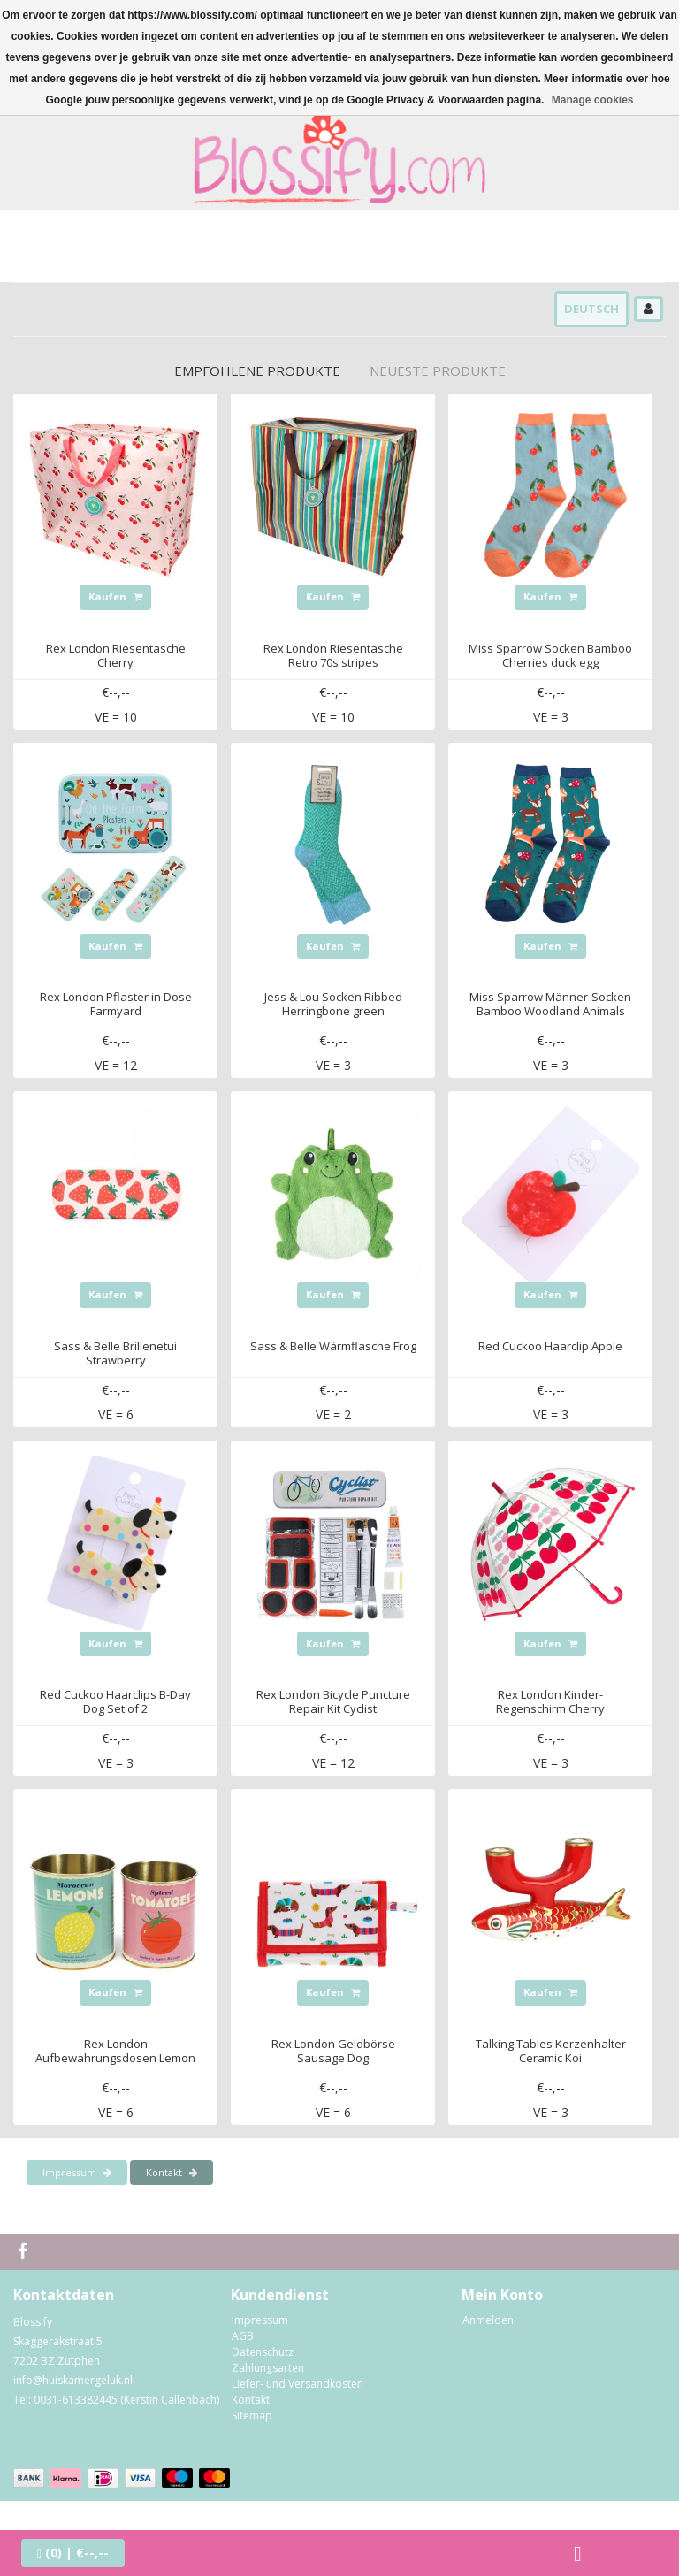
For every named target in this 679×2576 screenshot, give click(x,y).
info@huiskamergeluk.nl (73, 2380)
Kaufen (115, 596)
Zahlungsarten (268, 2367)
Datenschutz (263, 2351)
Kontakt (171, 2172)
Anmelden (488, 2320)
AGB (243, 2335)
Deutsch (591, 309)
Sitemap (252, 2415)
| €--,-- (73, 2552)
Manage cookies (593, 100)
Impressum (76, 2172)
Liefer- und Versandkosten (297, 2383)
